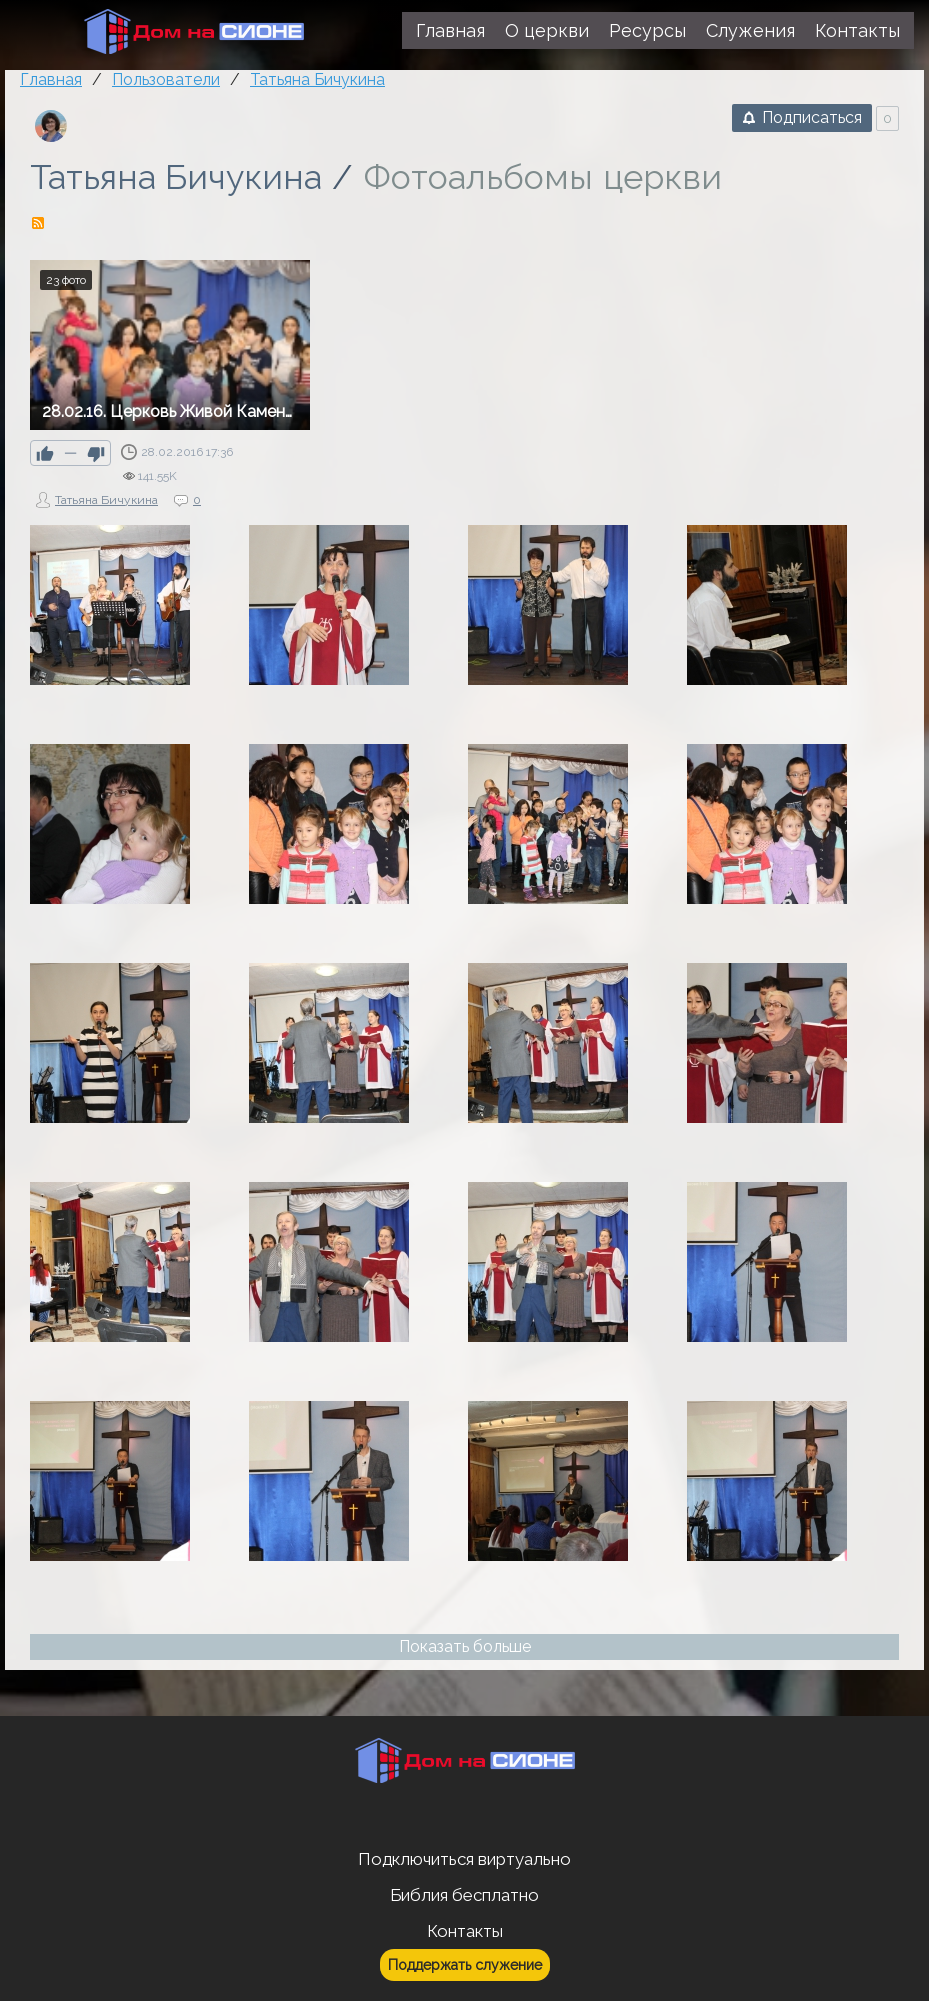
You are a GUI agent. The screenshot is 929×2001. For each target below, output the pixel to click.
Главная (51, 79)
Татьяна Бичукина (176, 177)
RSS (38, 223)
